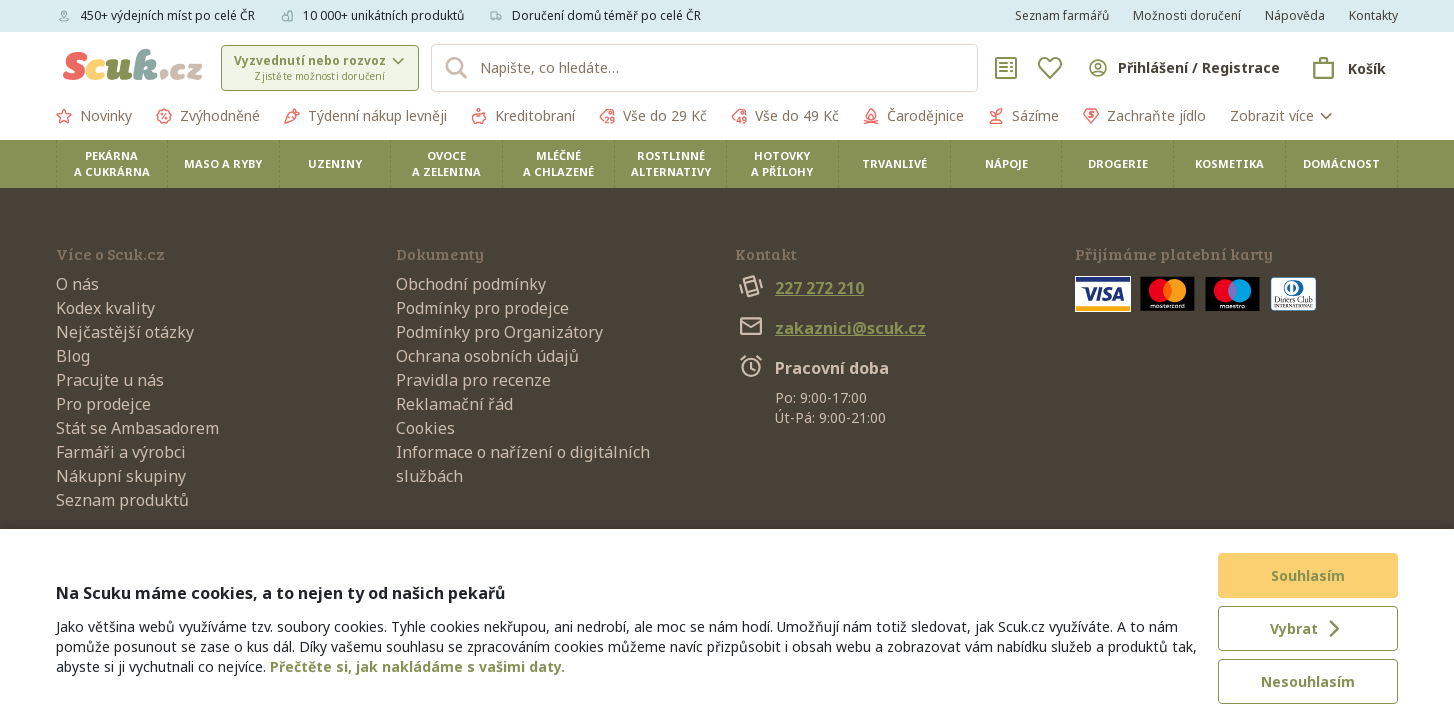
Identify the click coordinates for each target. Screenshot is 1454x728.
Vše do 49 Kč (785, 116)
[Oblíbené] (1050, 68)
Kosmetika (1229, 163)
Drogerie (1118, 163)
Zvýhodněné (208, 116)
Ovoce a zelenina (446, 163)
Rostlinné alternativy (671, 163)
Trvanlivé (894, 163)
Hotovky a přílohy (782, 163)
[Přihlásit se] (1183, 68)
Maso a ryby (223, 163)
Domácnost (1341, 163)
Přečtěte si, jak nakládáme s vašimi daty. (417, 666)
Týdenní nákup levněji (365, 116)
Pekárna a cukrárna (112, 163)
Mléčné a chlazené (558, 163)
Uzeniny (335, 163)
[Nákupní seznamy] (1006, 68)
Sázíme (1023, 116)
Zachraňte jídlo (1144, 116)
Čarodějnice (913, 116)
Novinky (94, 116)
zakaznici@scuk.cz (830, 328)
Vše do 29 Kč (653, 116)
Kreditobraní (523, 116)
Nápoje (1006, 163)
